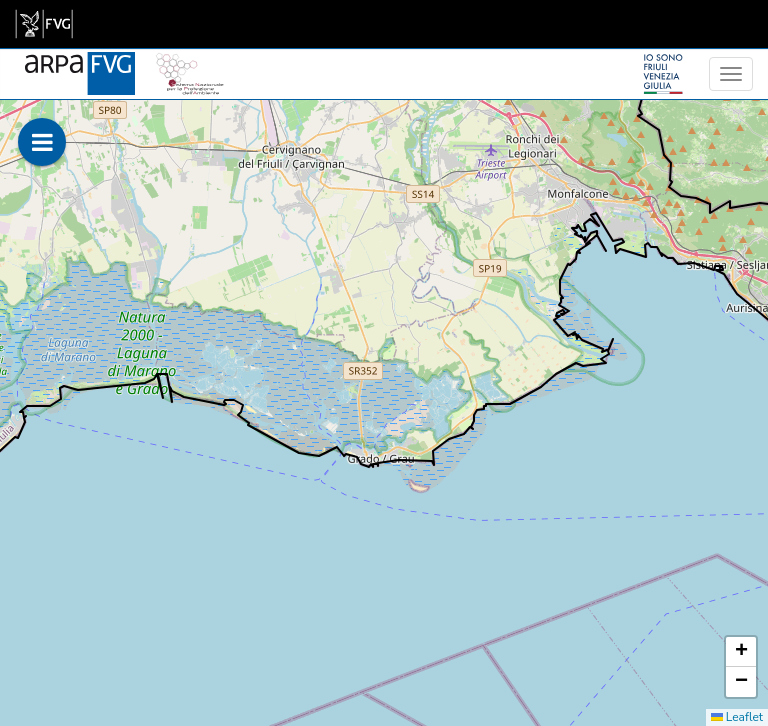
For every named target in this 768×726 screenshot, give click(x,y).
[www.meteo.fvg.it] (80, 62)
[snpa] (190, 62)
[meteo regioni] (5, 74)
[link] (44, 24)
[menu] (731, 74)
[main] (44, 24)
